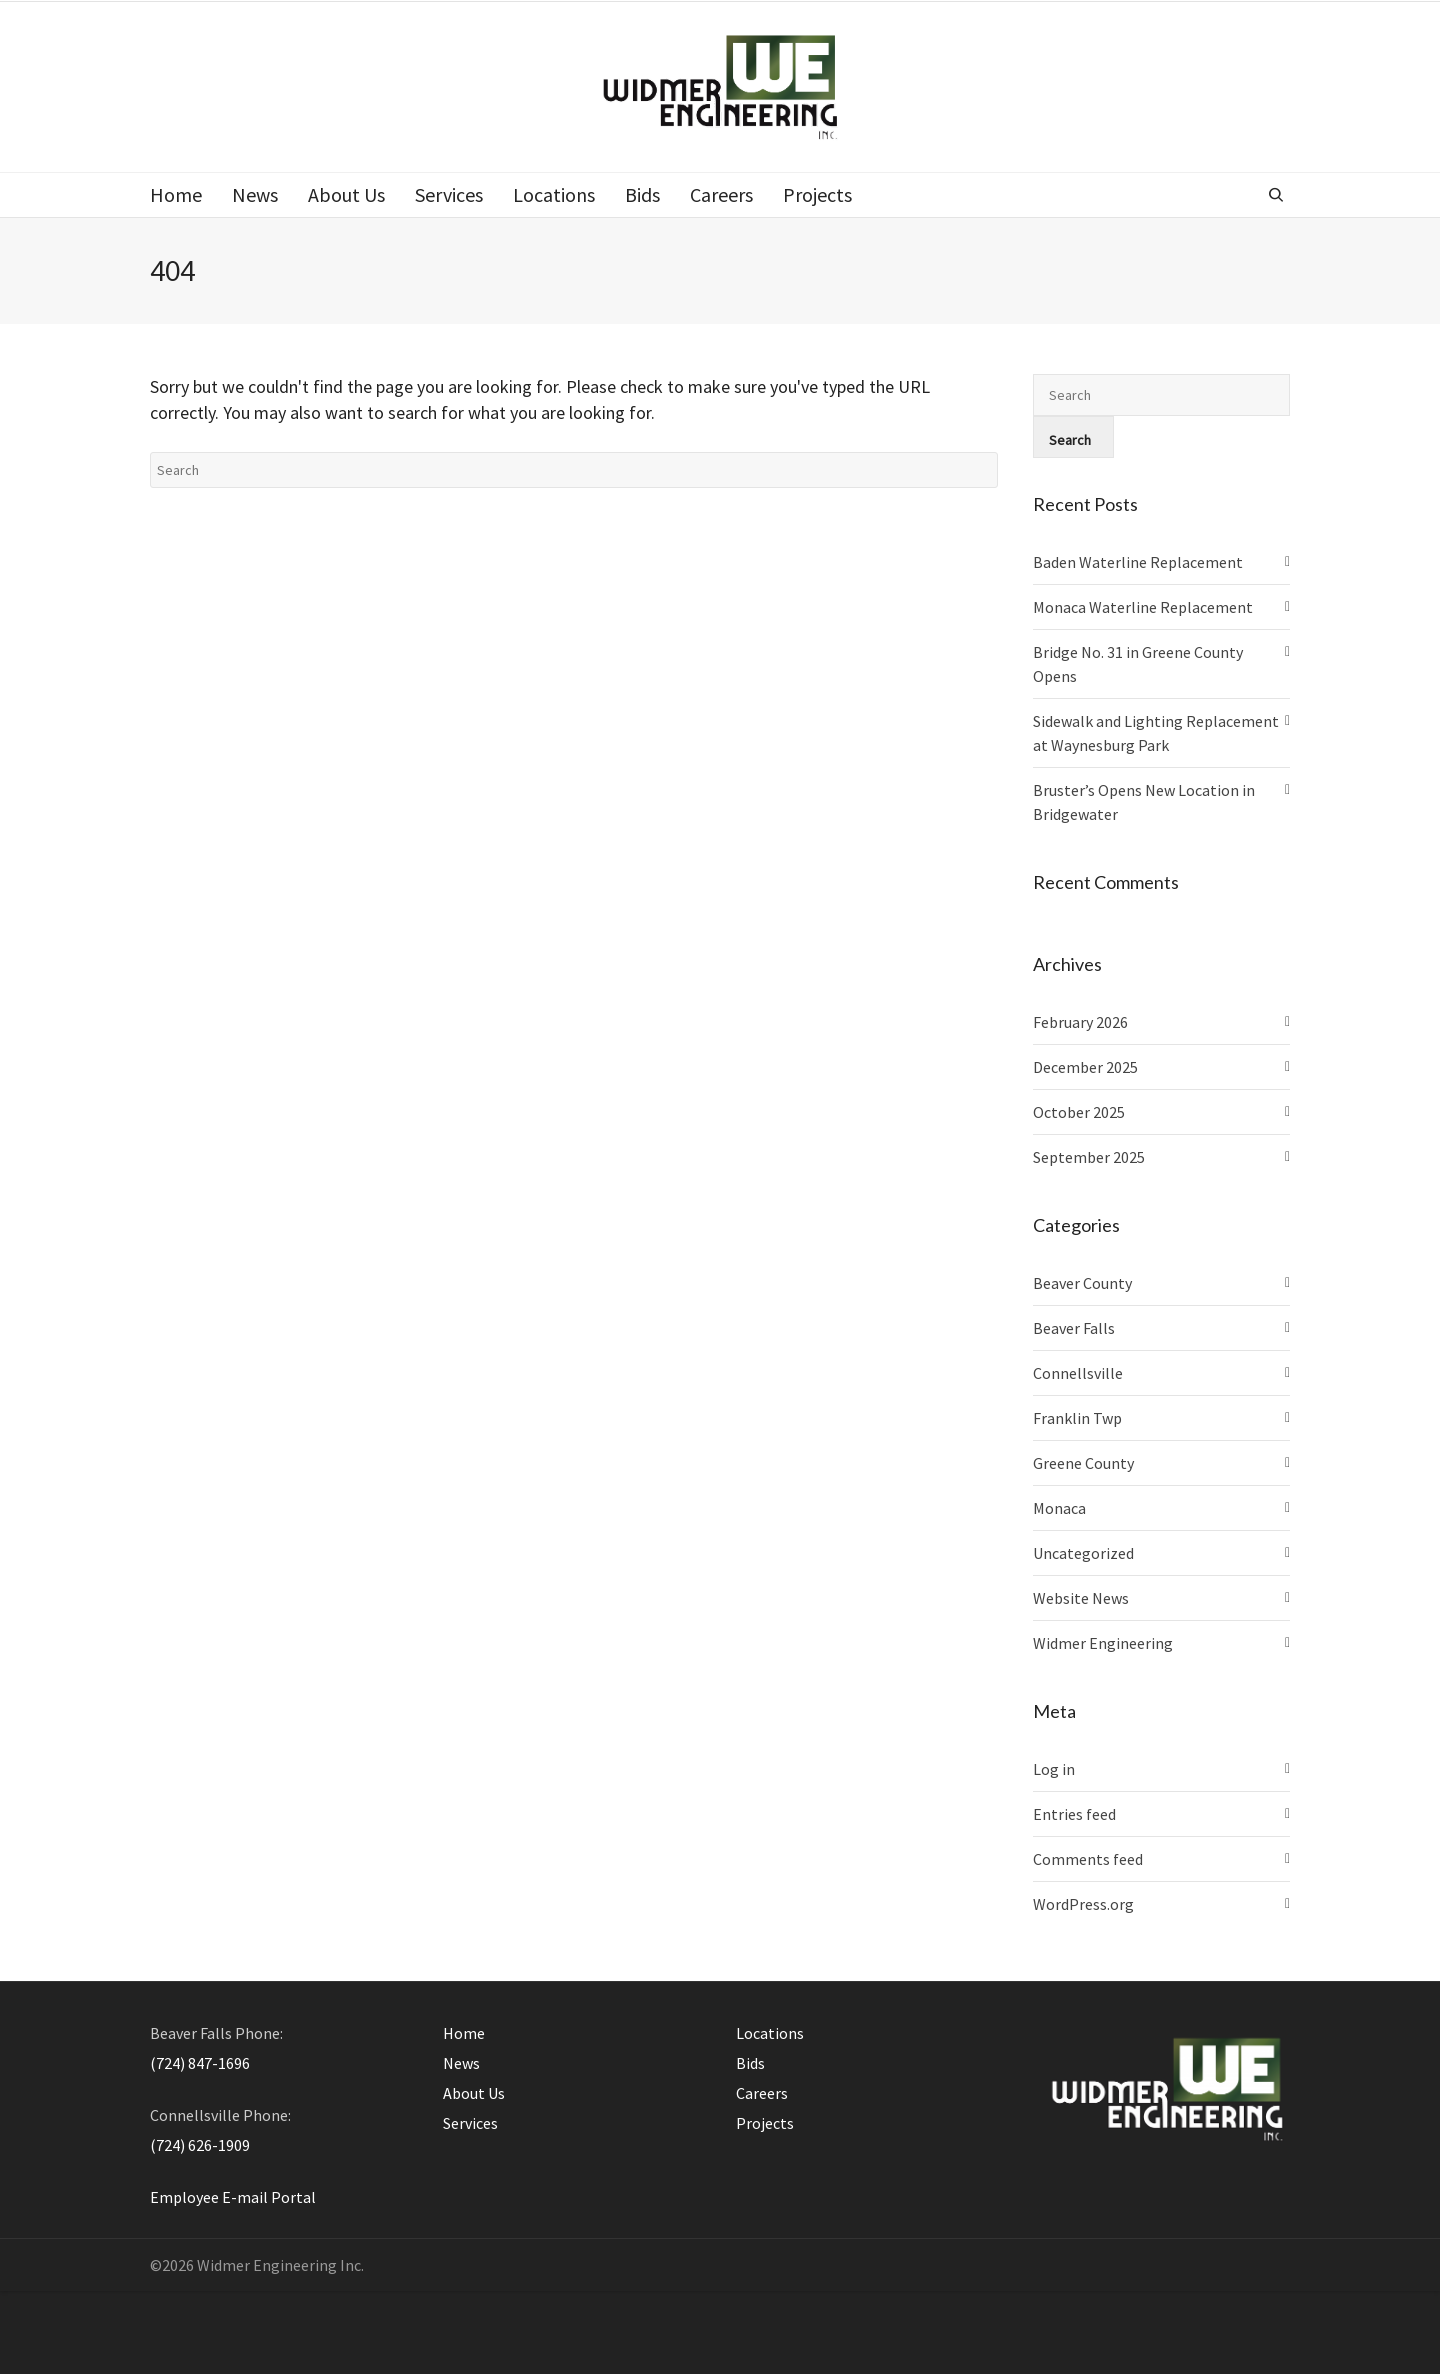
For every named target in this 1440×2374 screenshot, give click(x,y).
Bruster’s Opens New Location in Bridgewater (1144, 802)
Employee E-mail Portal (233, 2197)
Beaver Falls (1074, 1328)
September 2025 (1089, 1157)
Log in (1054, 1769)
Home (464, 2033)
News (461, 2063)
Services (470, 2123)
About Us (474, 2093)
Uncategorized (1083, 1553)
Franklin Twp (1077, 1418)
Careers (762, 2093)
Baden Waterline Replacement (1138, 562)
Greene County (1083, 1463)
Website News (1081, 1598)
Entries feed (1074, 1814)
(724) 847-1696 (200, 2063)
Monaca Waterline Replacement (1143, 607)
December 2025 (1085, 1067)
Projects (765, 2123)
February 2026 (1080, 1022)
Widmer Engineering (1103, 1643)
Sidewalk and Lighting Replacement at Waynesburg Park (1156, 733)
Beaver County (1082, 1283)
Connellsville (1078, 1373)
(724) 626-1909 (200, 2145)
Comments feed (1088, 1859)
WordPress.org (1083, 1904)
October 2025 (1079, 1112)
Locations (770, 2033)
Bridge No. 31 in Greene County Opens (1138, 664)
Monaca (1059, 1508)
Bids (750, 2063)
